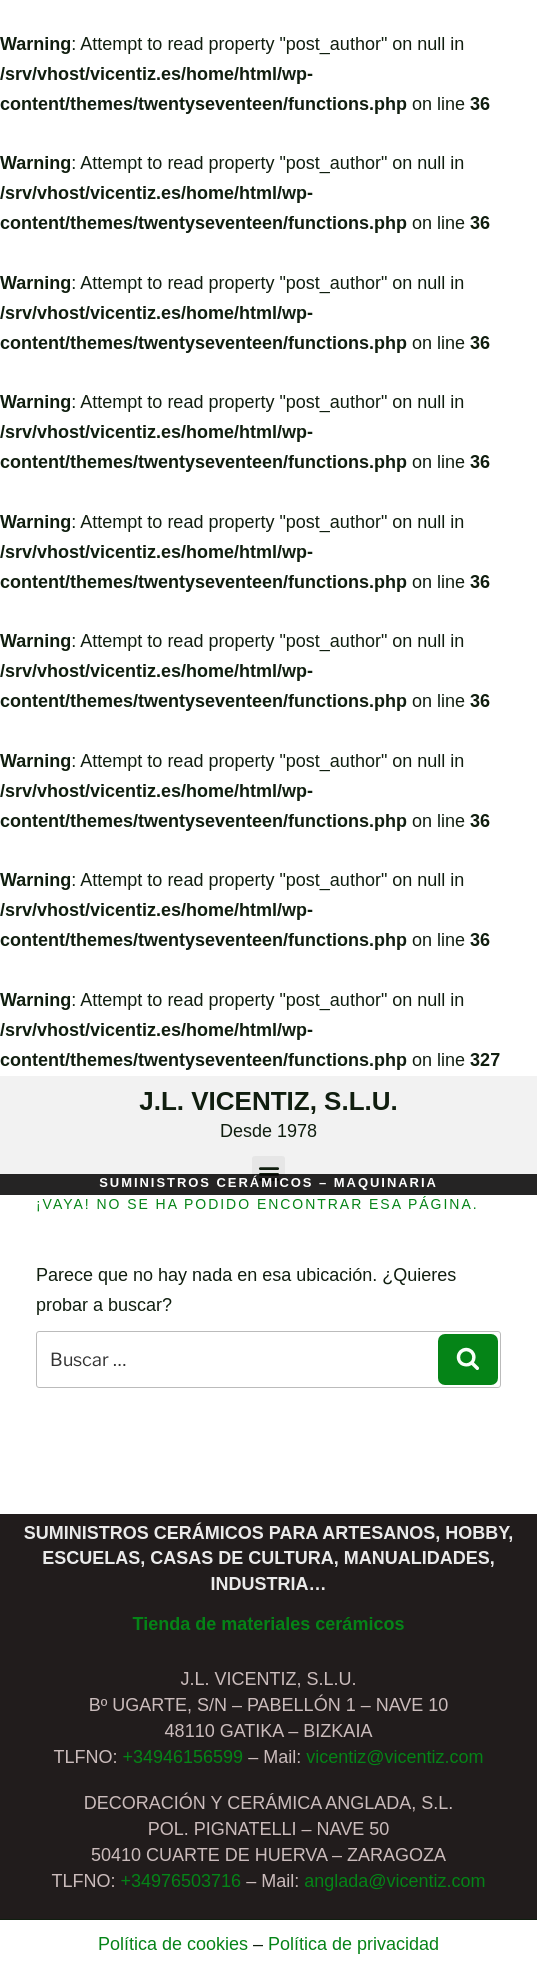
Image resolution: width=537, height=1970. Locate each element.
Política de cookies (173, 1944)
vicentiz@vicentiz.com (394, 1757)
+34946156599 (183, 1757)
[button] (268, 1172)
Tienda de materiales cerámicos (269, 1624)
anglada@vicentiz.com (394, 1881)
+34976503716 (180, 1881)
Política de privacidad (353, 1944)
